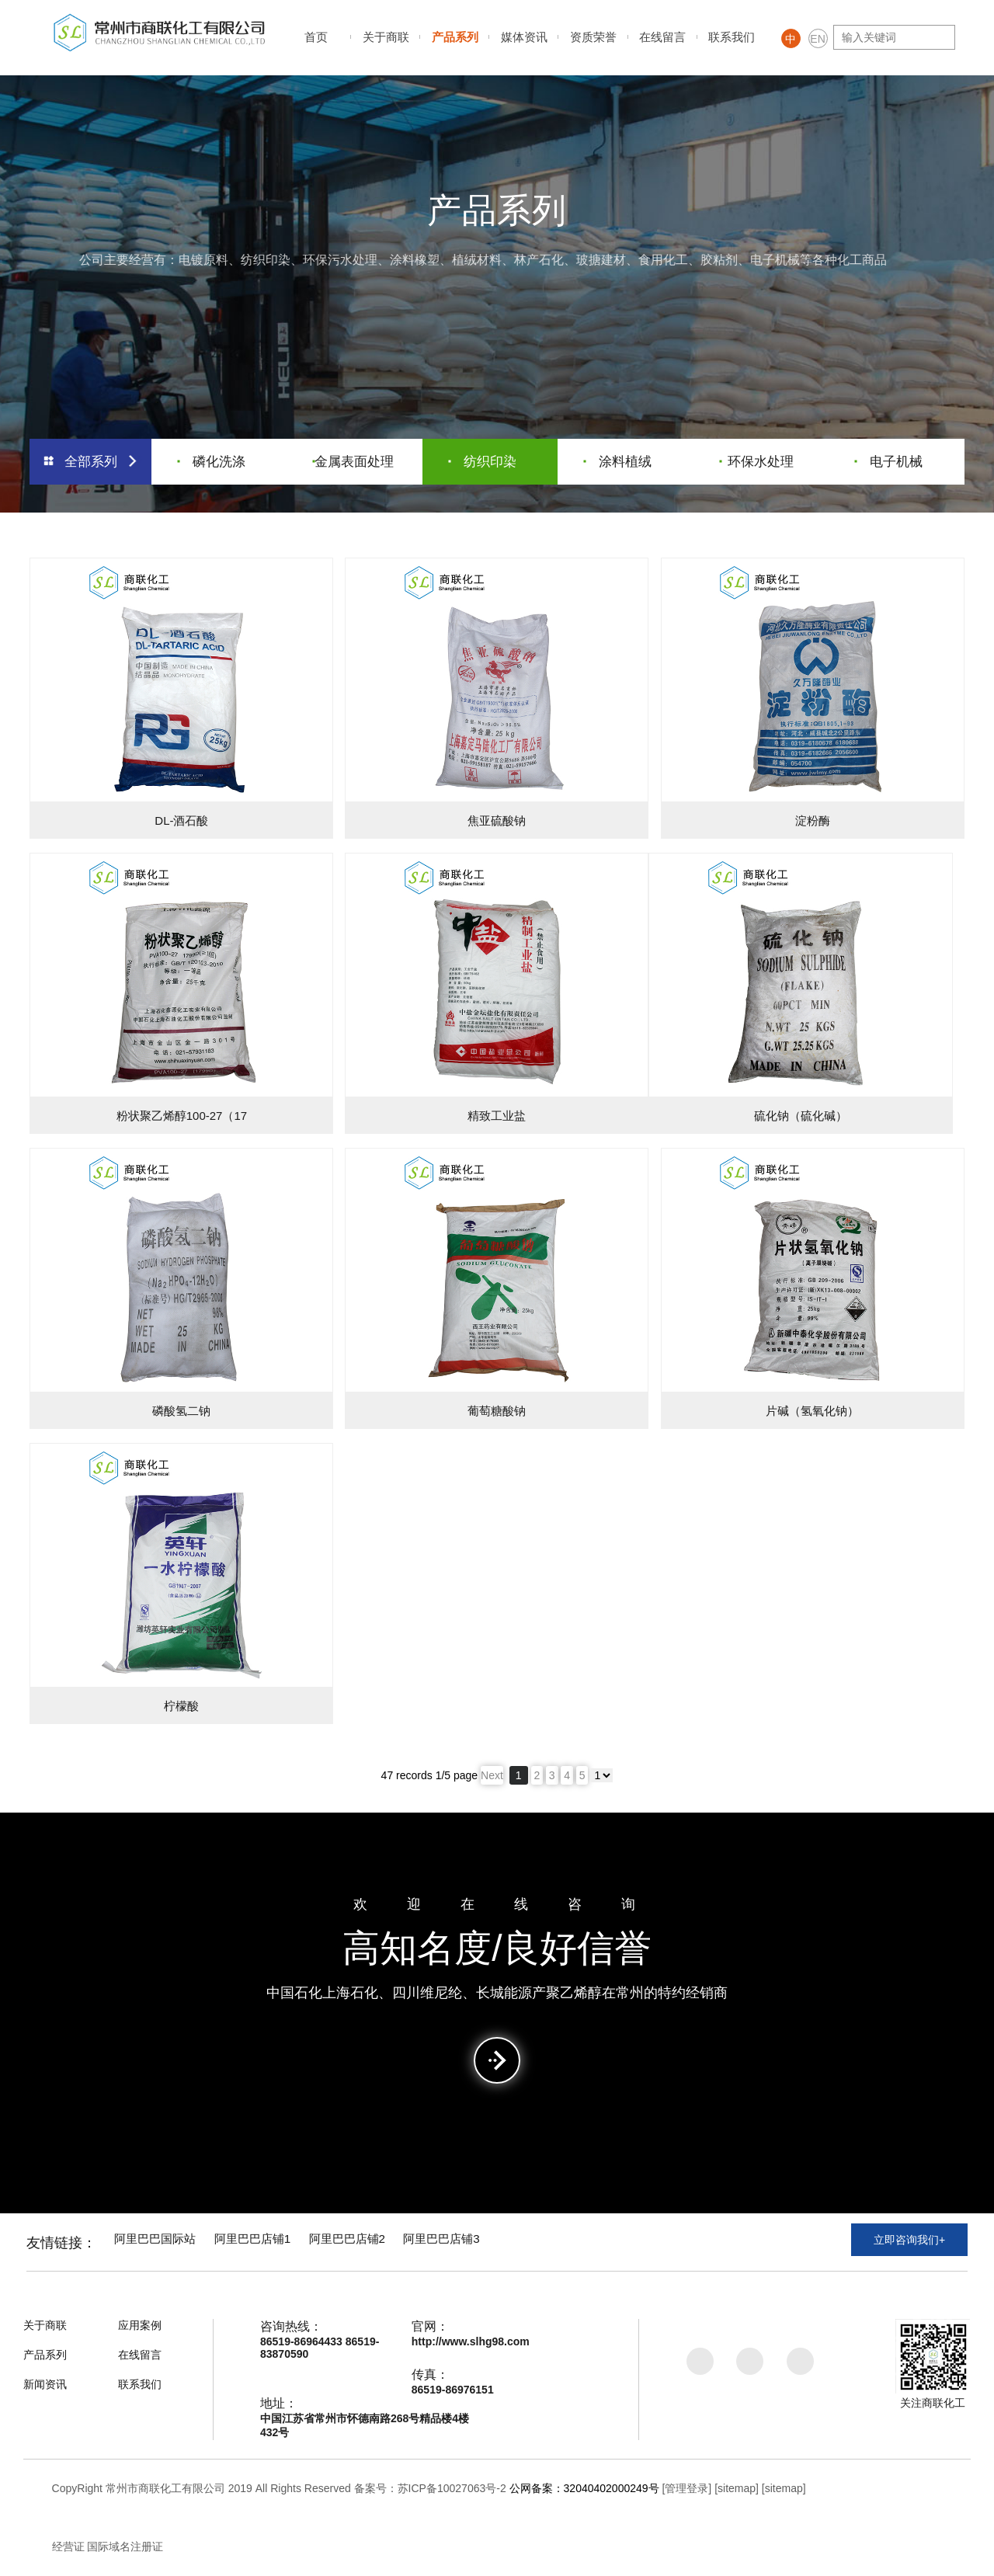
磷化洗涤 (212, 459)
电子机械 (889, 459)
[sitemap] (736, 2488)
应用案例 (140, 2325)
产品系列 (455, 36)
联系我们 (731, 36)
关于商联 (386, 36)
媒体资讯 (524, 36)
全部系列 (91, 459)
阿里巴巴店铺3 (486, 2242)
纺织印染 (483, 459)
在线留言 (662, 36)
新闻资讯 (45, 2384)
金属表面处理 (354, 459)
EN (817, 39)
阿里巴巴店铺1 (274, 2242)
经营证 (68, 2546)
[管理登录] (686, 2488)
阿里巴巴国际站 (164, 2242)
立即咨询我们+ (909, 2243)
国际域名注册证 (125, 2546)
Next (492, 1775)
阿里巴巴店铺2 (380, 2242)
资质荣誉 (593, 36)
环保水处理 (757, 459)
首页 (316, 36)
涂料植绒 (619, 459)
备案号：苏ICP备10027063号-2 (430, 2488)
